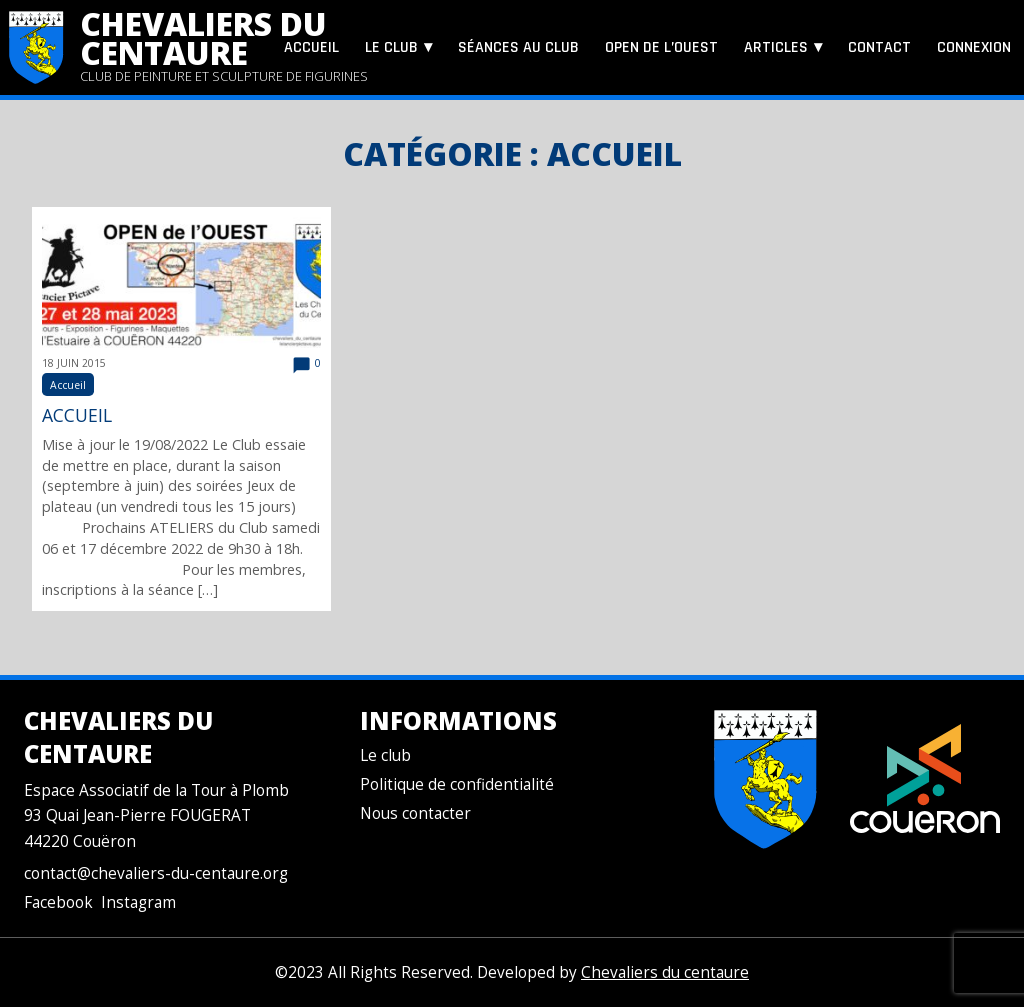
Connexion (974, 47)
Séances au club (518, 47)
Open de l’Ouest (661, 47)
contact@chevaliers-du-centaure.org (156, 873)
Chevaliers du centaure (203, 38)
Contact (879, 47)
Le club (391, 47)
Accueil (311, 47)
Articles (776, 47)
